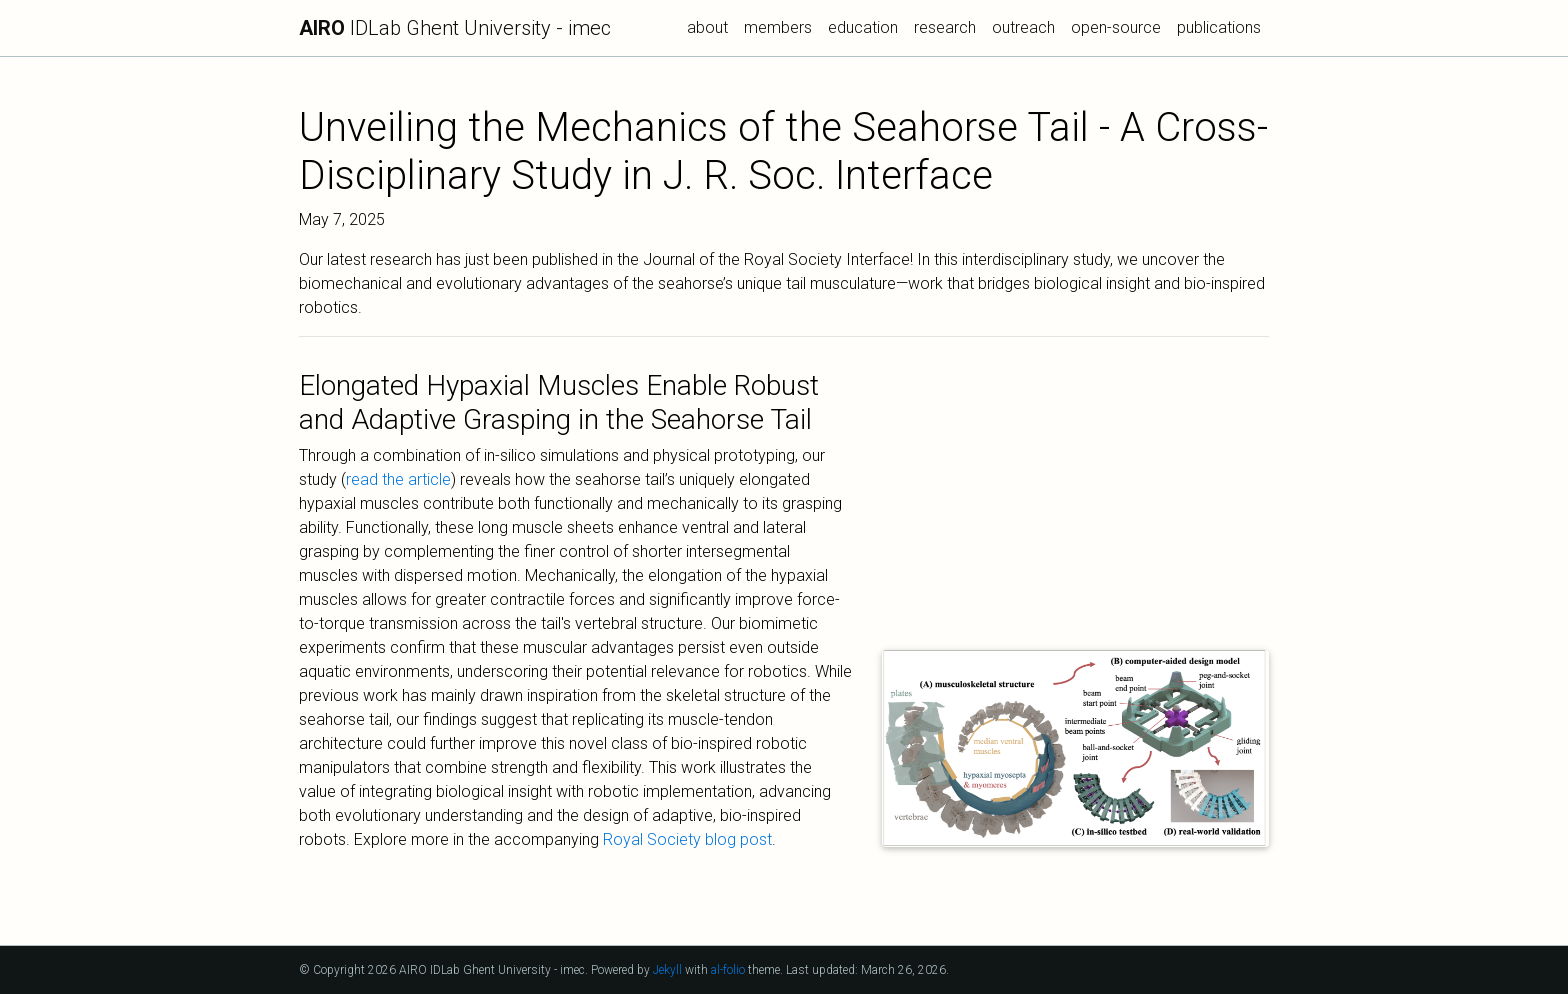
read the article (398, 479)
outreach (1023, 27)
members (778, 27)
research (945, 27)
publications (1219, 27)
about (707, 27)
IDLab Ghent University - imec (455, 28)
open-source (1116, 27)
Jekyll (667, 970)
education (863, 27)
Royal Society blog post (687, 839)
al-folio (728, 970)
